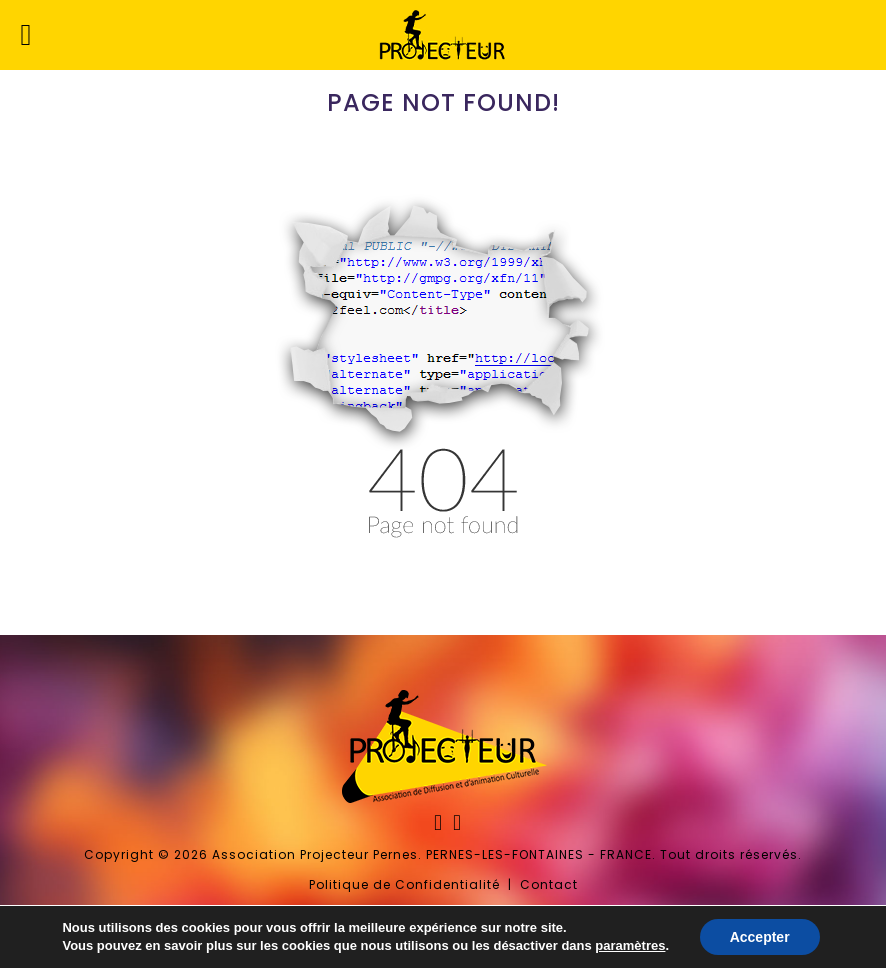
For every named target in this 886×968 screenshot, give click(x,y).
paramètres (630, 945)
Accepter (760, 937)
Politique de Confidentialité (404, 884)
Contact (549, 884)
